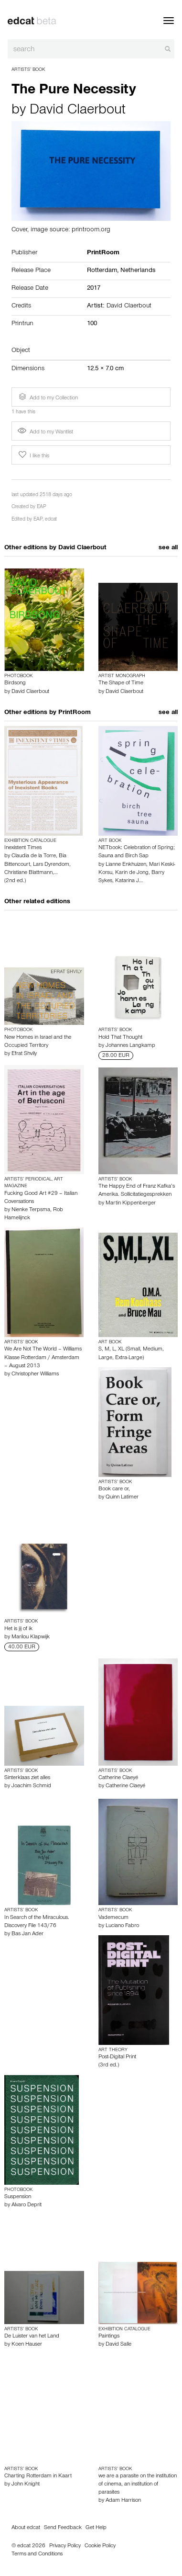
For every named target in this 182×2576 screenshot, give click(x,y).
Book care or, (114, 1489)
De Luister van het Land (31, 2336)
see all (168, 548)
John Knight (25, 2484)
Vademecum (113, 1918)
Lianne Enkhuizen (126, 865)
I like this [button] (33, 455)
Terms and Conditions (37, 2554)
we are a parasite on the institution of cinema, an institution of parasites (137, 2485)
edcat (51, 519)
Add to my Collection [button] (47, 397)
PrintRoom (74, 713)
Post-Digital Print (117, 2057)
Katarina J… (129, 881)
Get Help (96, 2528)
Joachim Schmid (31, 1786)
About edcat (25, 2528)
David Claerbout (78, 111)
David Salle (118, 2345)
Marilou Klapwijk (30, 1637)
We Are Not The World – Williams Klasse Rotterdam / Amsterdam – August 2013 (43, 1358)
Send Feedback (63, 2528)
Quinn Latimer (122, 1497)
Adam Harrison (123, 2501)
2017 (93, 288)
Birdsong (15, 683)
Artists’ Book (28, 70)
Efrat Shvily (24, 1054)
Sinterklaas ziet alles (27, 1778)
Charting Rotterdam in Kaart (38, 2476)
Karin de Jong (132, 873)
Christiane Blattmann (28, 873)
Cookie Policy (100, 2546)
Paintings (108, 2336)
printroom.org (91, 230)
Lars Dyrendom (51, 865)
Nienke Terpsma (30, 1210)
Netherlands (138, 271)
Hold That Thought (120, 1038)
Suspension (17, 2197)
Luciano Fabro (122, 1926)
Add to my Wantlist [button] (45, 432)
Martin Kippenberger (131, 1203)
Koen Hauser (26, 2345)
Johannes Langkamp (130, 1046)
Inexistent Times (23, 848)
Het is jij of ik (18, 1629)
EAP (41, 507)
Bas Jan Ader (27, 1934)
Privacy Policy (65, 2546)
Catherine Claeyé (118, 1778)
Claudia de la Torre (33, 856)
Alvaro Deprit (26, 2205)
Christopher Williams (35, 1374)
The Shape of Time (120, 683)
